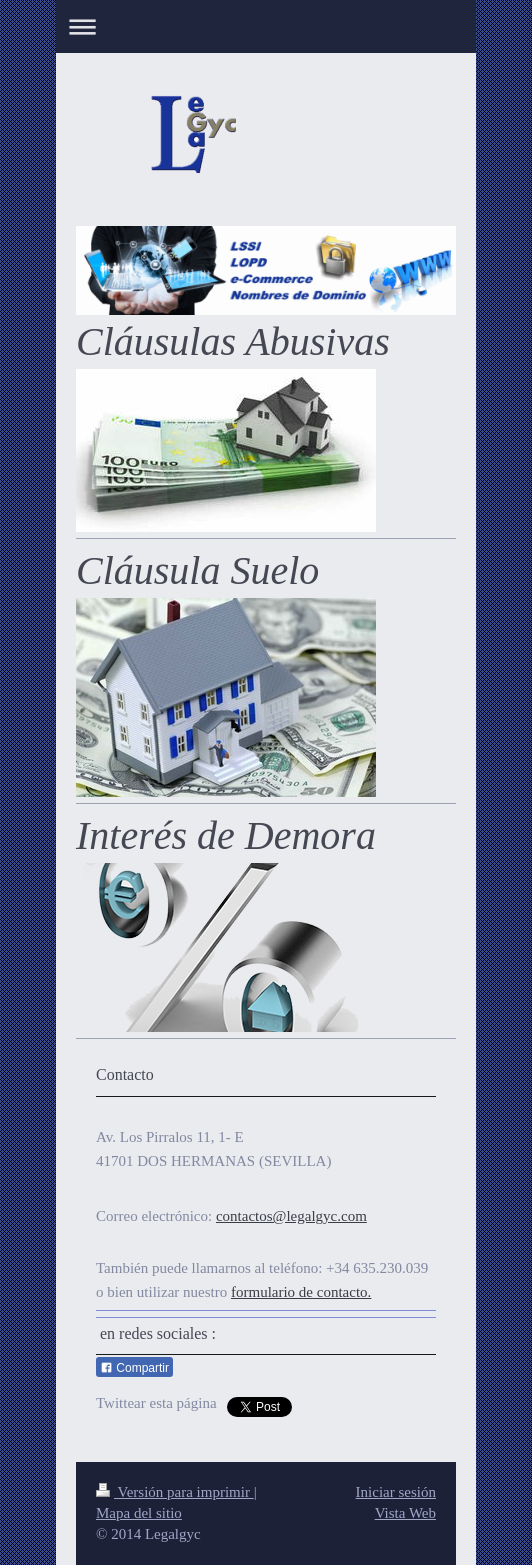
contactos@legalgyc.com (291, 1216)
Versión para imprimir (175, 1492)
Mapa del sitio (139, 1513)
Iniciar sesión (396, 1492)
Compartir (134, 1368)
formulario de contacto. (301, 1292)
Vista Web (405, 1513)
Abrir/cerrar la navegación (266, 26)
